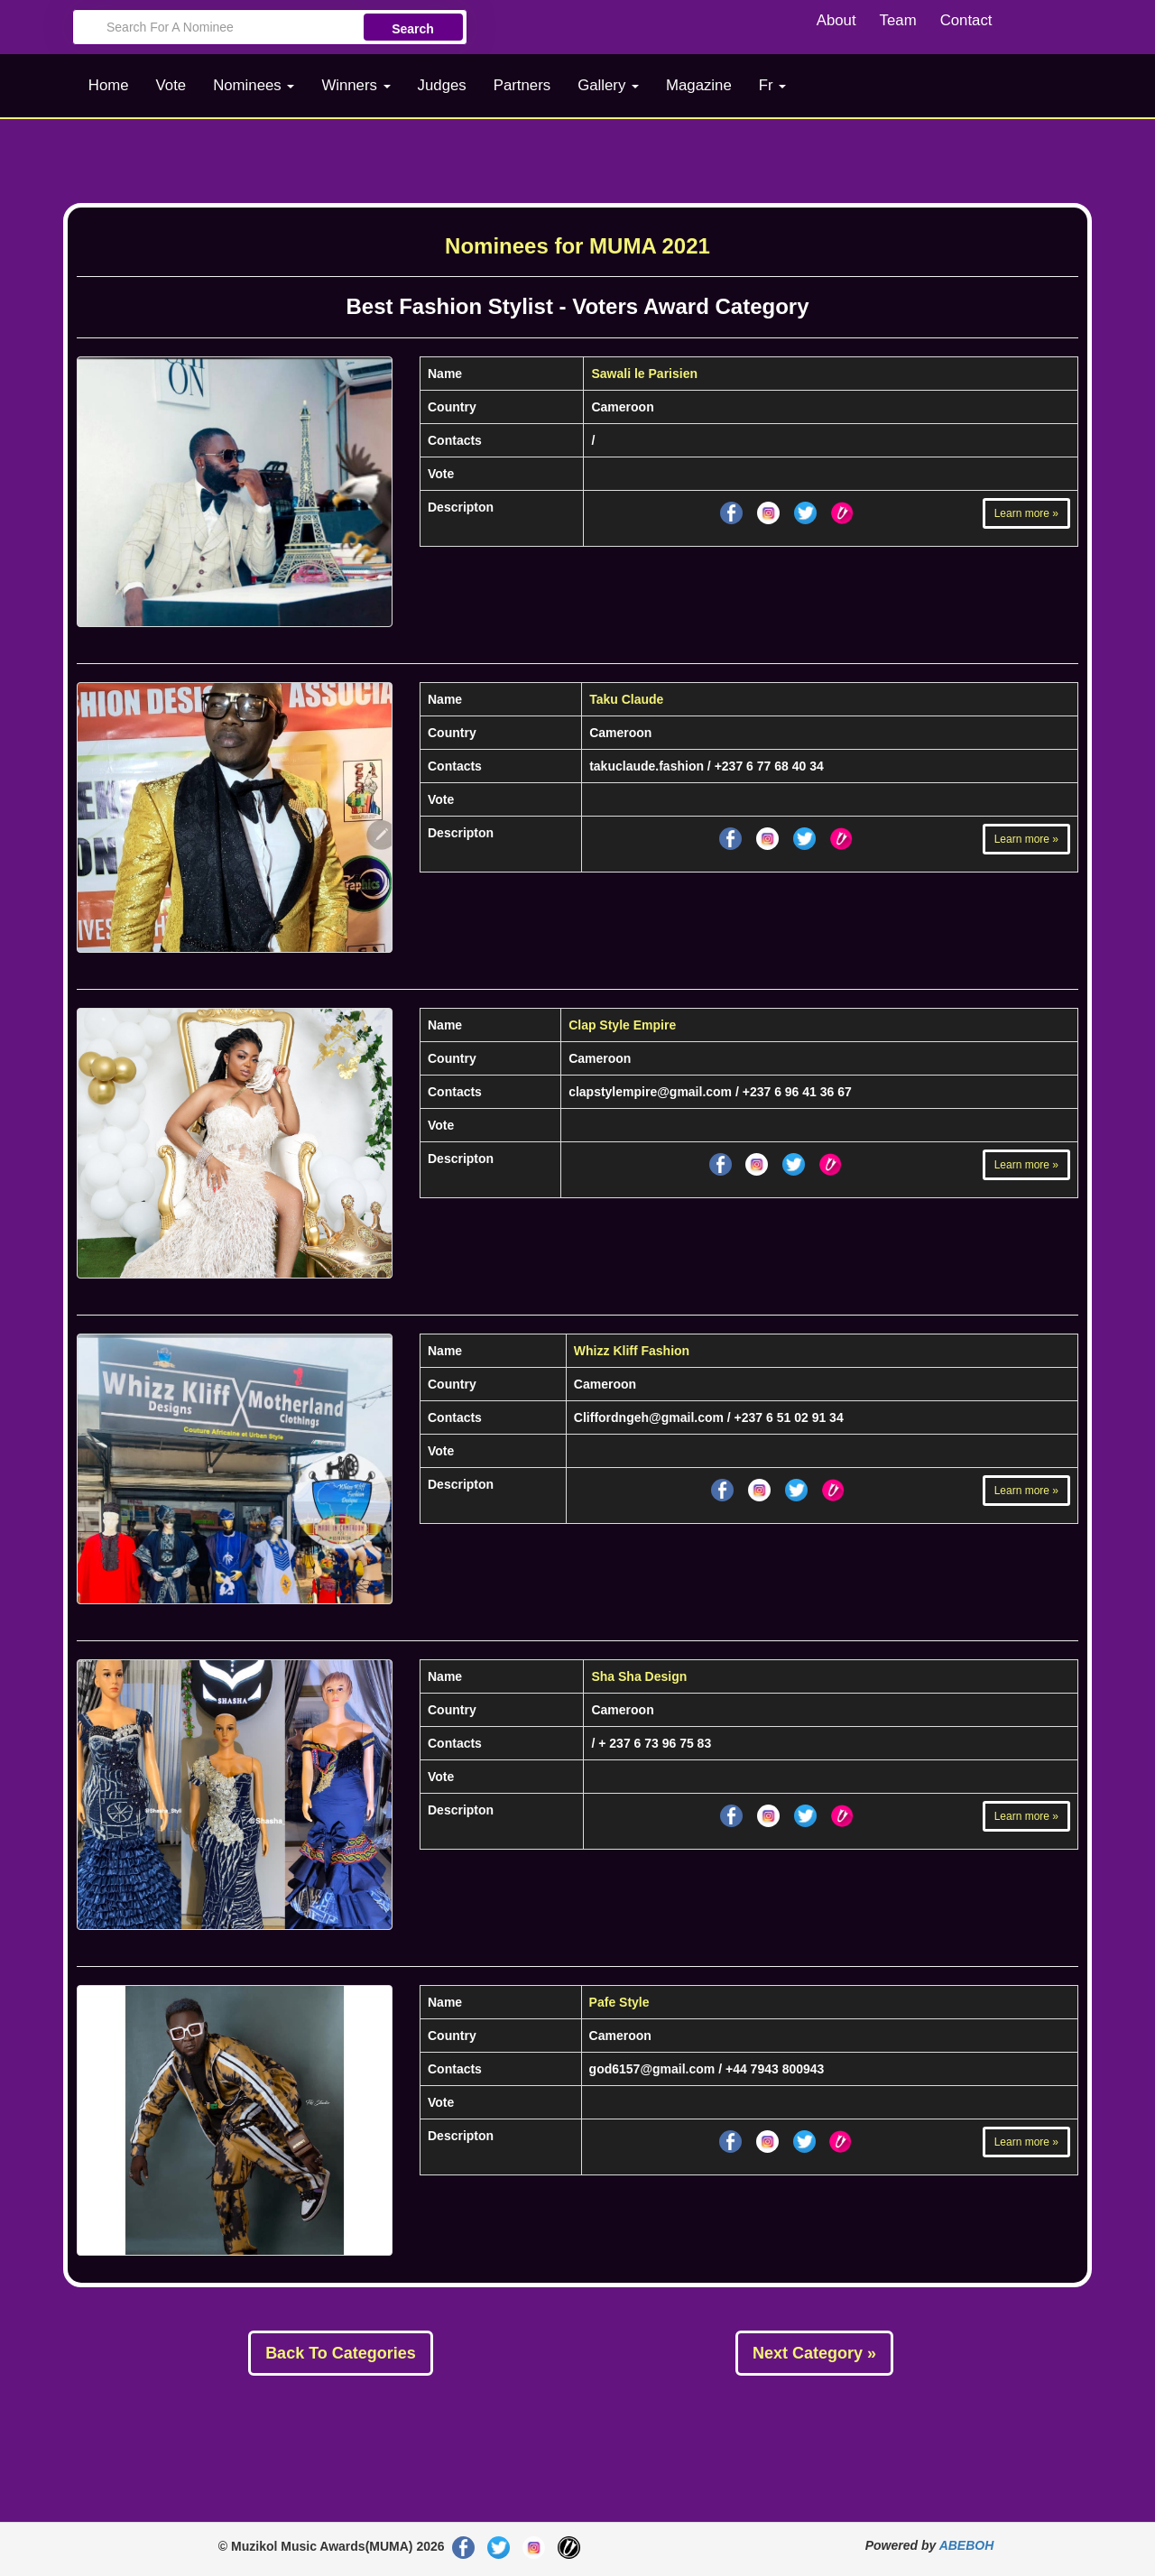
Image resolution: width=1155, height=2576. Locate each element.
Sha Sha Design (639, 1676)
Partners (522, 85)
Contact (966, 20)
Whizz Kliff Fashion (631, 1350)
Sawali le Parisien (644, 373)
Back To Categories (340, 2353)
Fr (773, 85)
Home (108, 85)
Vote (171, 85)
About (836, 20)
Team (898, 20)
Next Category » (814, 2353)
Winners (355, 85)
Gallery (608, 85)
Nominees (253, 85)
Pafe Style (619, 2002)
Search (413, 29)
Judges (442, 85)
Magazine (699, 85)
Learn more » (1026, 513)
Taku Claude (626, 699)
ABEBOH (966, 2545)
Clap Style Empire (622, 1025)
